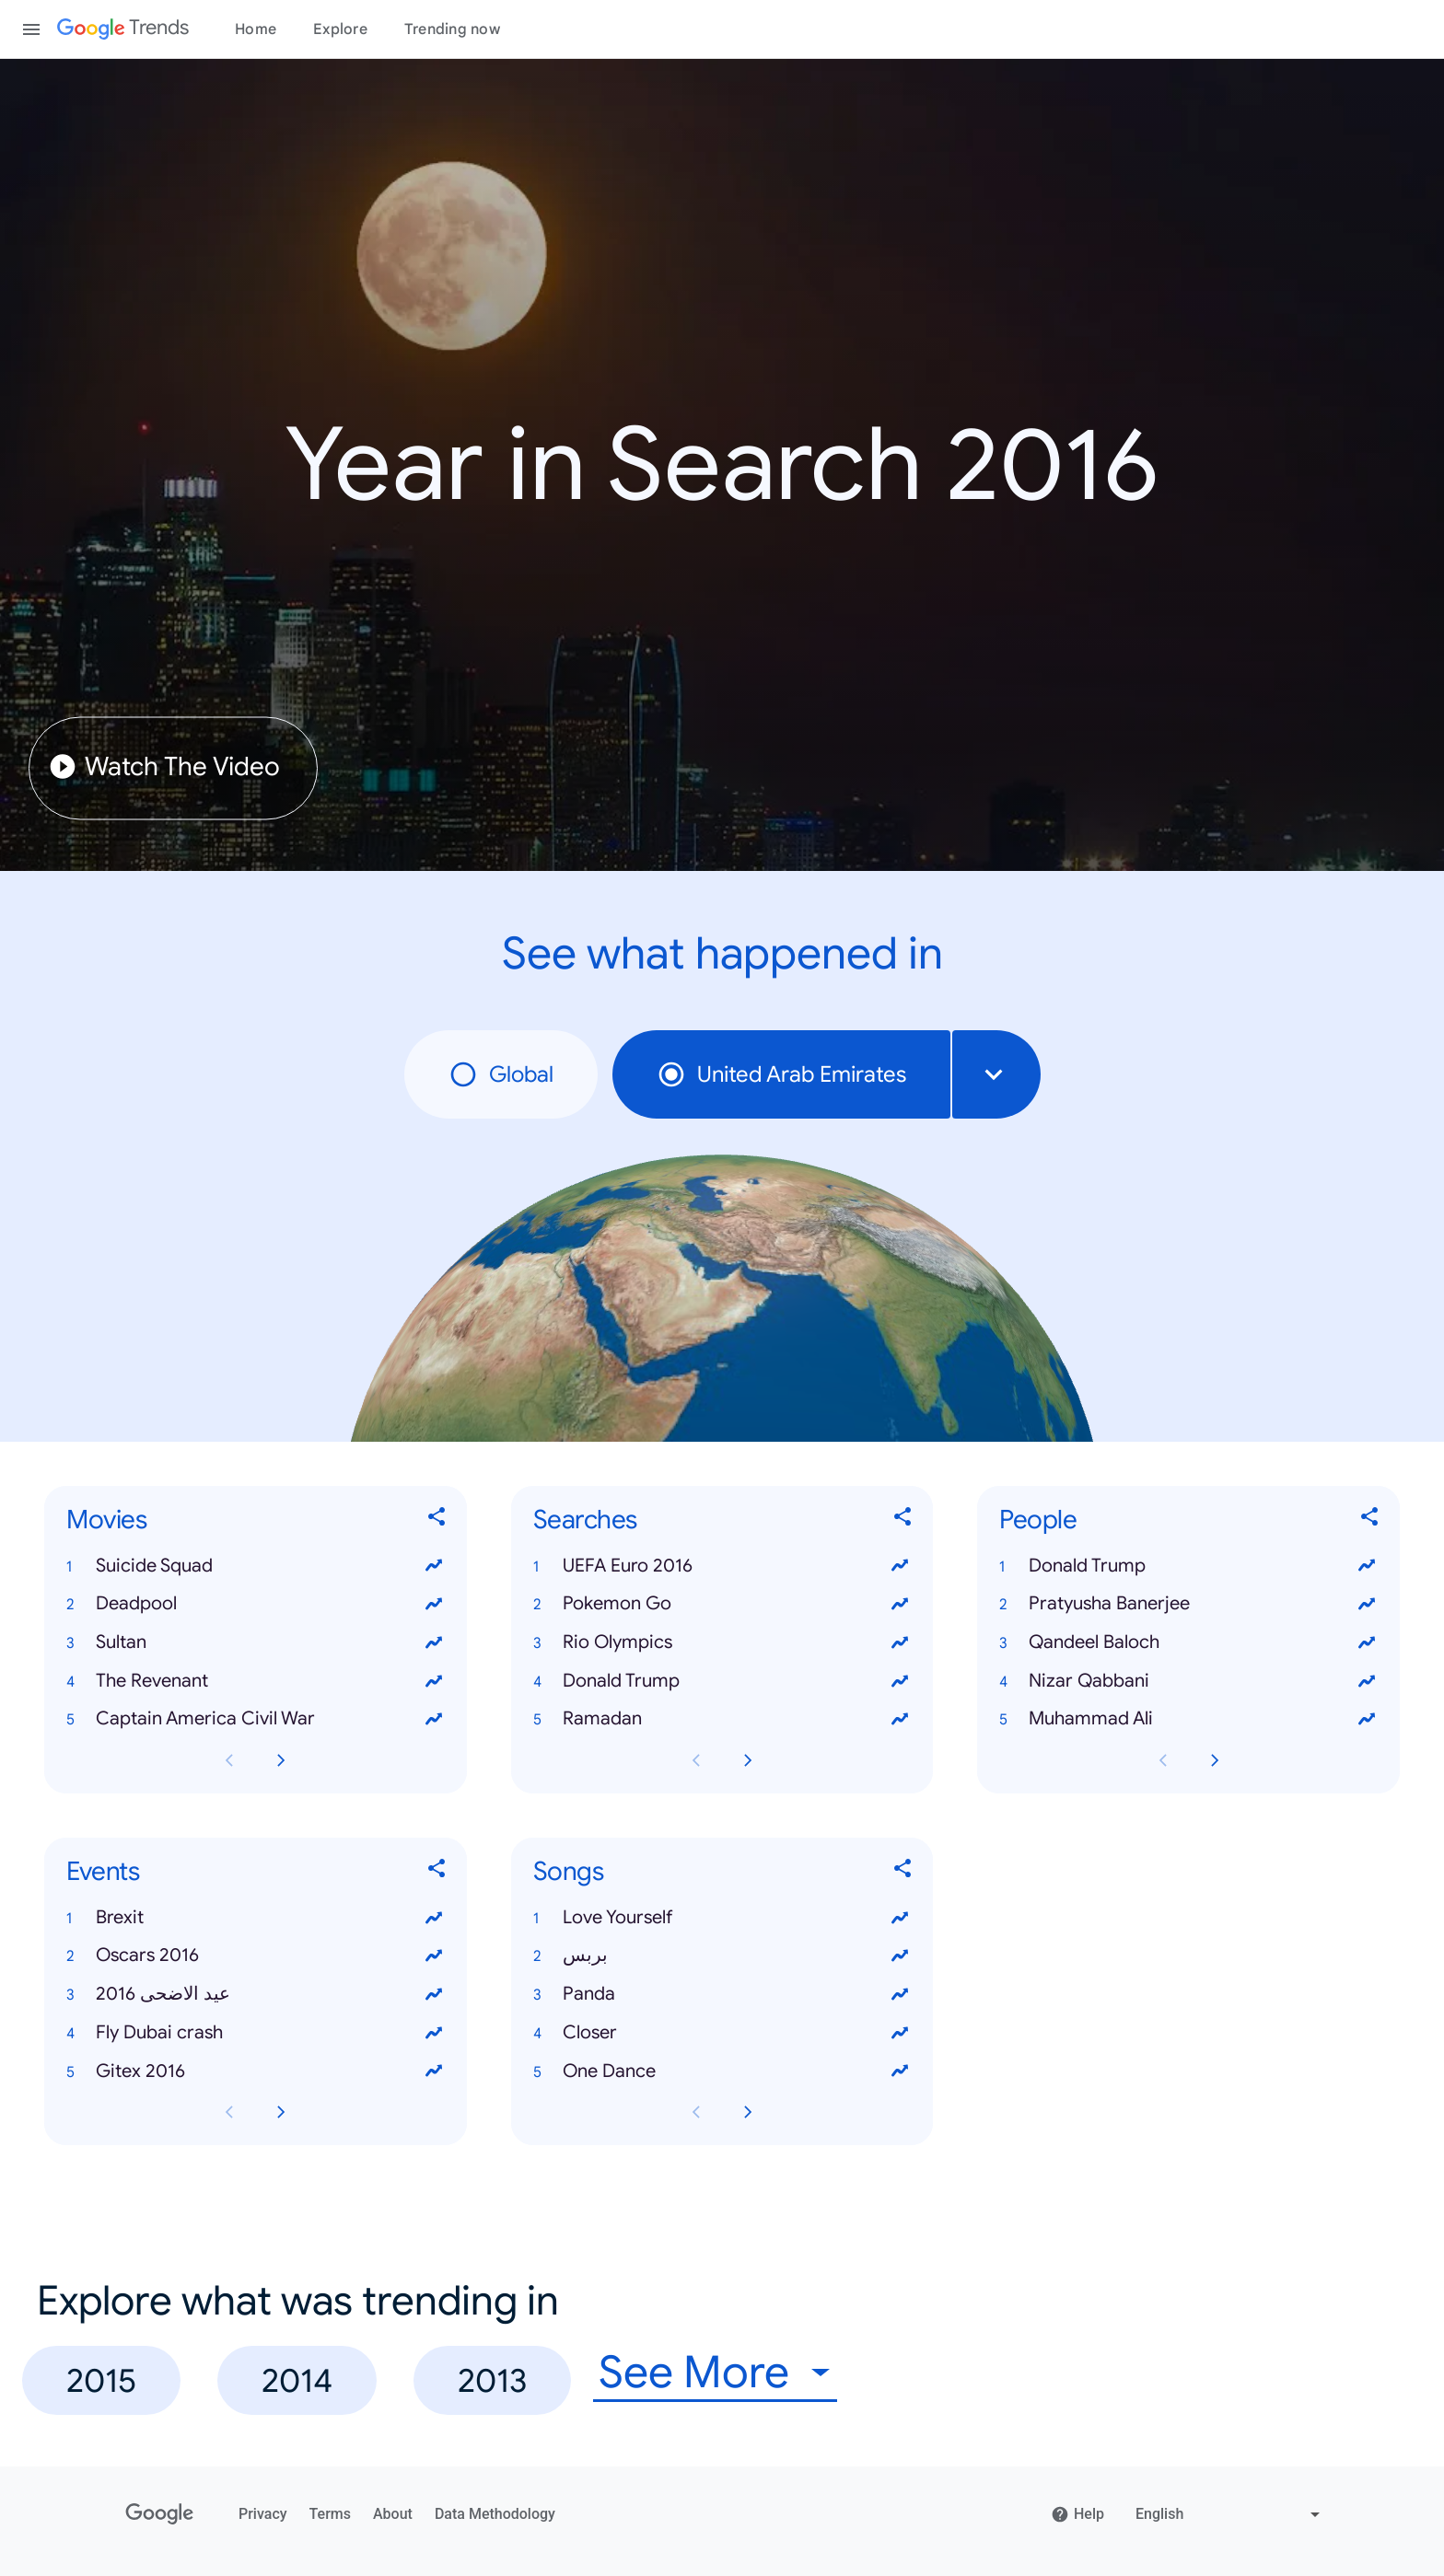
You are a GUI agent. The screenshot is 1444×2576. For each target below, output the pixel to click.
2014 (297, 2380)
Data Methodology (495, 2514)
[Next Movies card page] (281, 1760)
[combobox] (996, 1074)
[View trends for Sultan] (434, 1642)
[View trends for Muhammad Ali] (1367, 1720)
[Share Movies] (437, 1520)
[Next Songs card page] (748, 2113)
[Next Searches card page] (748, 1760)
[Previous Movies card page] (229, 1760)
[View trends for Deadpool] (434, 1604)
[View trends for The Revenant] (434, 1681)
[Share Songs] (903, 1872)
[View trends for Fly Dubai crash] (434, 2033)
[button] (255, 1566)
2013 (492, 2380)
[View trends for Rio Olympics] (900, 1642)
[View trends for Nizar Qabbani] (1367, 1681)
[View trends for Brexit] (434, 1918)
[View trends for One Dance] (900, 2071)
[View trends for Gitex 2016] (434, 2071)
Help (1077, 2514)
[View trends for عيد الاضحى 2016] (434, 1994)
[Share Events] (437, 1872)
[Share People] (1370, 1520)
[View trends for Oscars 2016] (434, 1956)
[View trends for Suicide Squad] (434, 1566)
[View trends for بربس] (900, 1956)
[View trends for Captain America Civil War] (434, 1720)
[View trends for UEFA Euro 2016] (900, 1566)
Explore (340, 29)
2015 (101, 2380)
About (393, 2514)
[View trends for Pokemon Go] (900, 1604)
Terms (330, 2514)
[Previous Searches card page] (696, 1760)
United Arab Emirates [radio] (781, 1074)
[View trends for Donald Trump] (900, 1681)
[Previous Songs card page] (696, 2113)
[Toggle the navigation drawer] (31, 29)
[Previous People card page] (1163, 1760)
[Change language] (1230, 2514)
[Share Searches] (903, 1520)
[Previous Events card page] (229, 2113)
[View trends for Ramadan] (900, 1720)
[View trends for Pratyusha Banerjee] (1367, 1604)
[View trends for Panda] (900, 1994)
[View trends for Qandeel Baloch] (1367, 1642)
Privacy (263, 2514)
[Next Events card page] (281, 2113)
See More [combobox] (694, 2373)
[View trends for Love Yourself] (900, 1918)
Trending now (452, 29)
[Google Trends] (122, 29)
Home (255, 29)
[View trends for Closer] (900, 2033)
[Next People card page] (1215, 1760)
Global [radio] (500, 1074)
